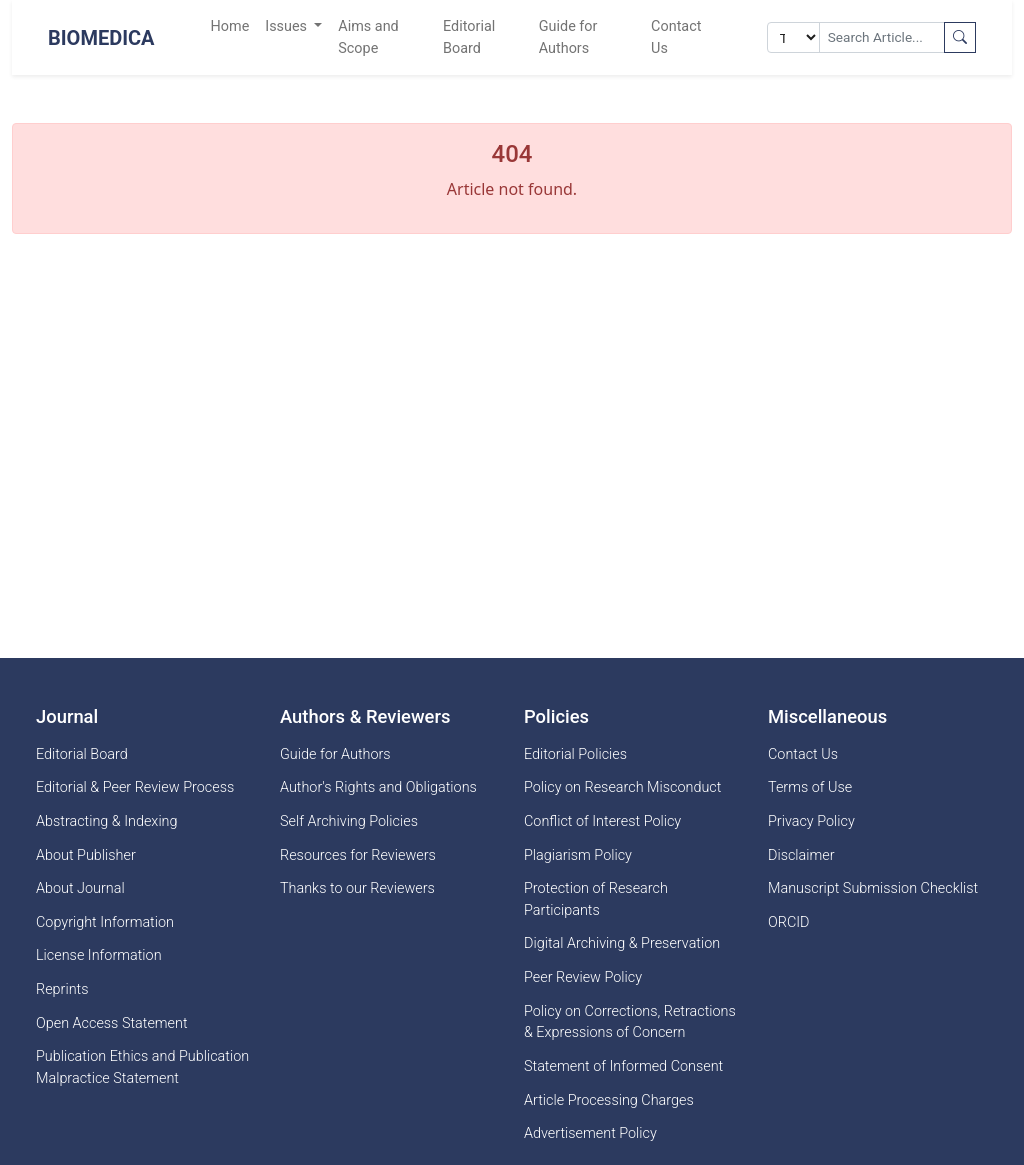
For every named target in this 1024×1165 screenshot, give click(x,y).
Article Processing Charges (609, 1100)
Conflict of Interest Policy (602, 821)
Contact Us (676, 37)
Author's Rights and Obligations (378, 787)
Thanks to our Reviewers (357, 888)
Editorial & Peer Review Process (135, 787)
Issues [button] (287, 26)
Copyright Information (105, 922)
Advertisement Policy (590, 1133)
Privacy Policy (811, 821)
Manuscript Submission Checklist (873, 888)
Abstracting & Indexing (107, 821)
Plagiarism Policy (578, 855)
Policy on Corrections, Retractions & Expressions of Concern (630, 1022)
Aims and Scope (368, 37)
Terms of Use (810, 787)
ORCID (789, 922)
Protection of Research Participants (596, 899)
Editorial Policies (575, 754)
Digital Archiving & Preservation (622, 943)
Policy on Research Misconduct (622, 787)
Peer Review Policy (583, 977)
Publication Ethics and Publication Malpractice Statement (142, 1067)
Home (230, 26)
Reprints (62, 989)
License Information (99, 955)
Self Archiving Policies (349, 821)
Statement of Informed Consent (623, 1066)
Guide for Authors (568, 37)
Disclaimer (801, 855)
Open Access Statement (112, 1023)
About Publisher (86, 855)
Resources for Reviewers (358, 855)
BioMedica (101, 38)
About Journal (80, 888)
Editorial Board (469, 37)
